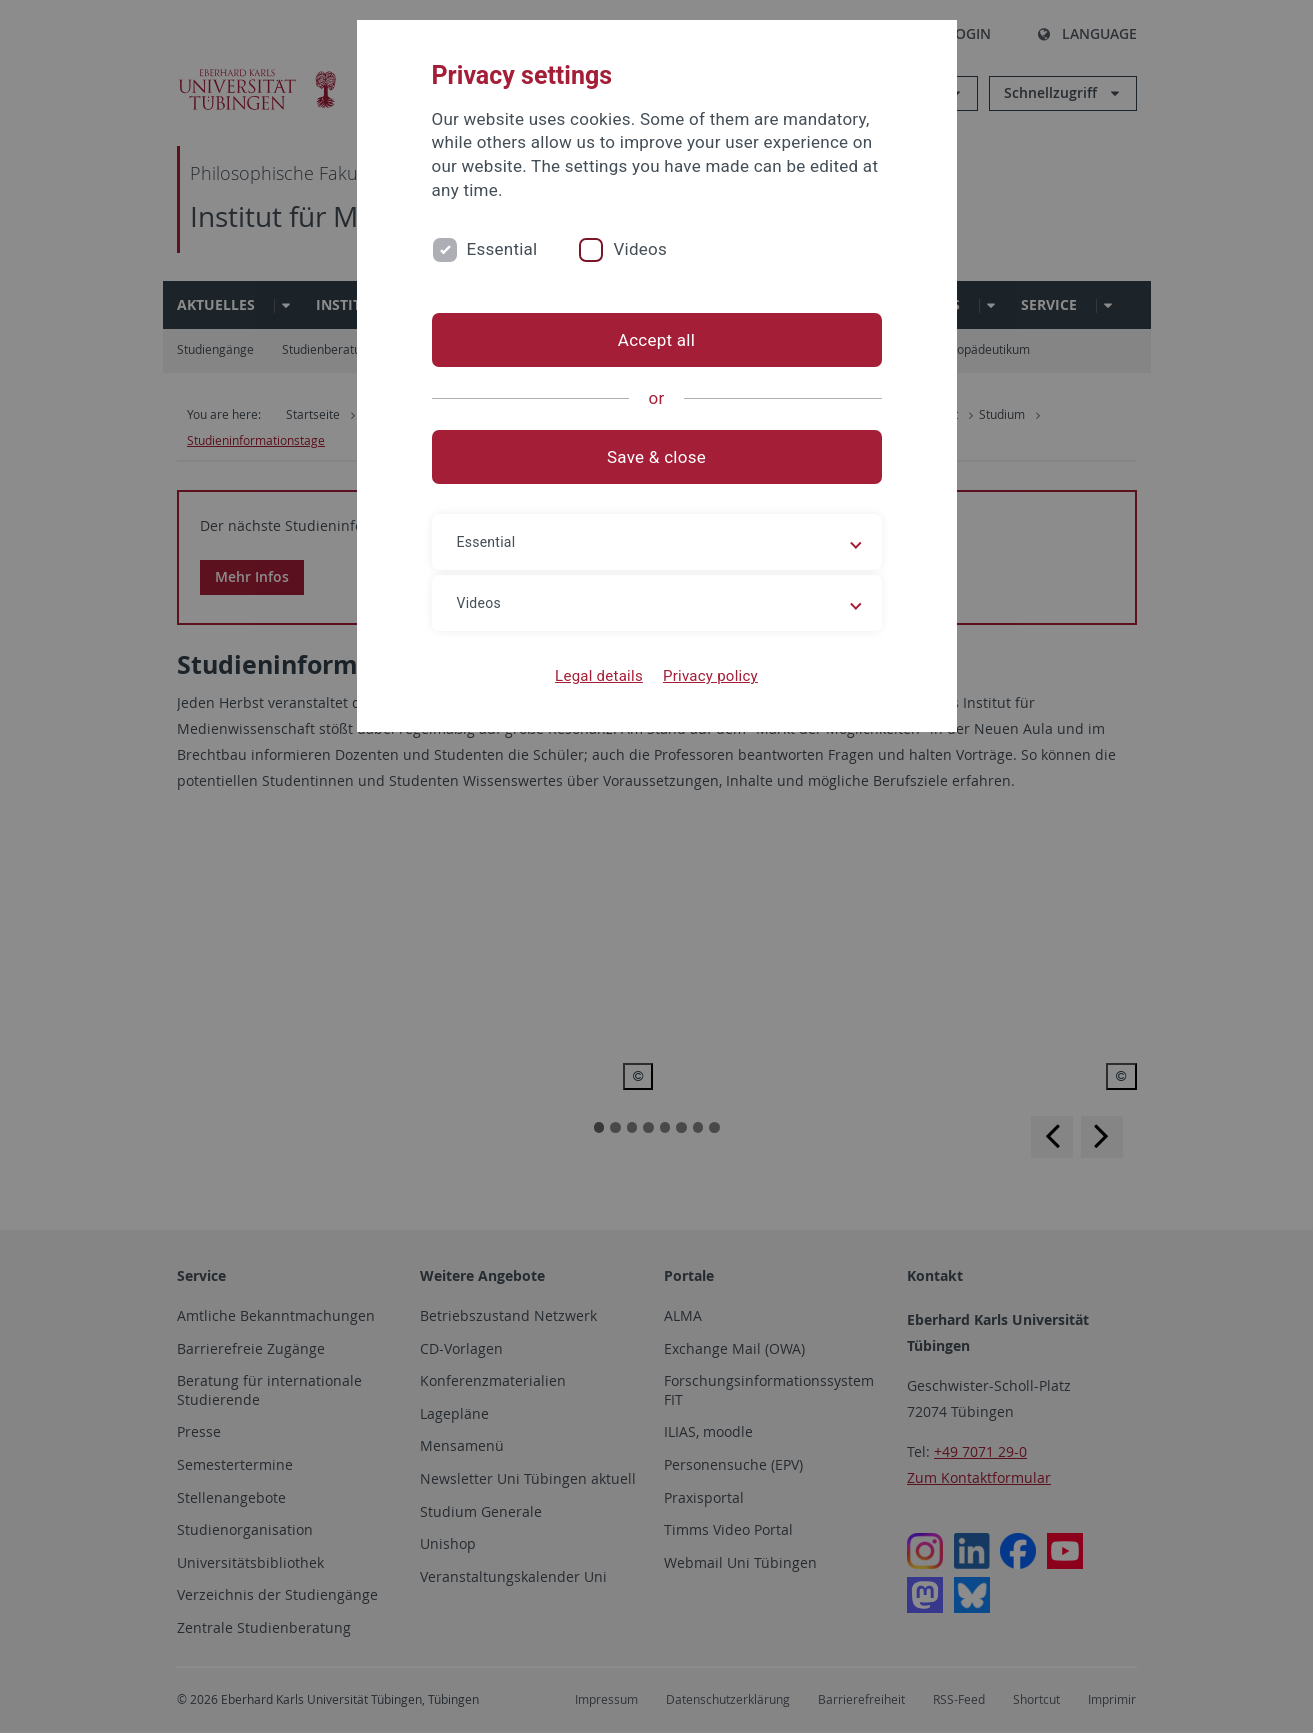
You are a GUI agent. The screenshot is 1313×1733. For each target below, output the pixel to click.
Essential (502, 249)
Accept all (656, 340)
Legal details (599, 676)
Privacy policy (710, 676)
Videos (640, 249)
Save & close (656, 457)
